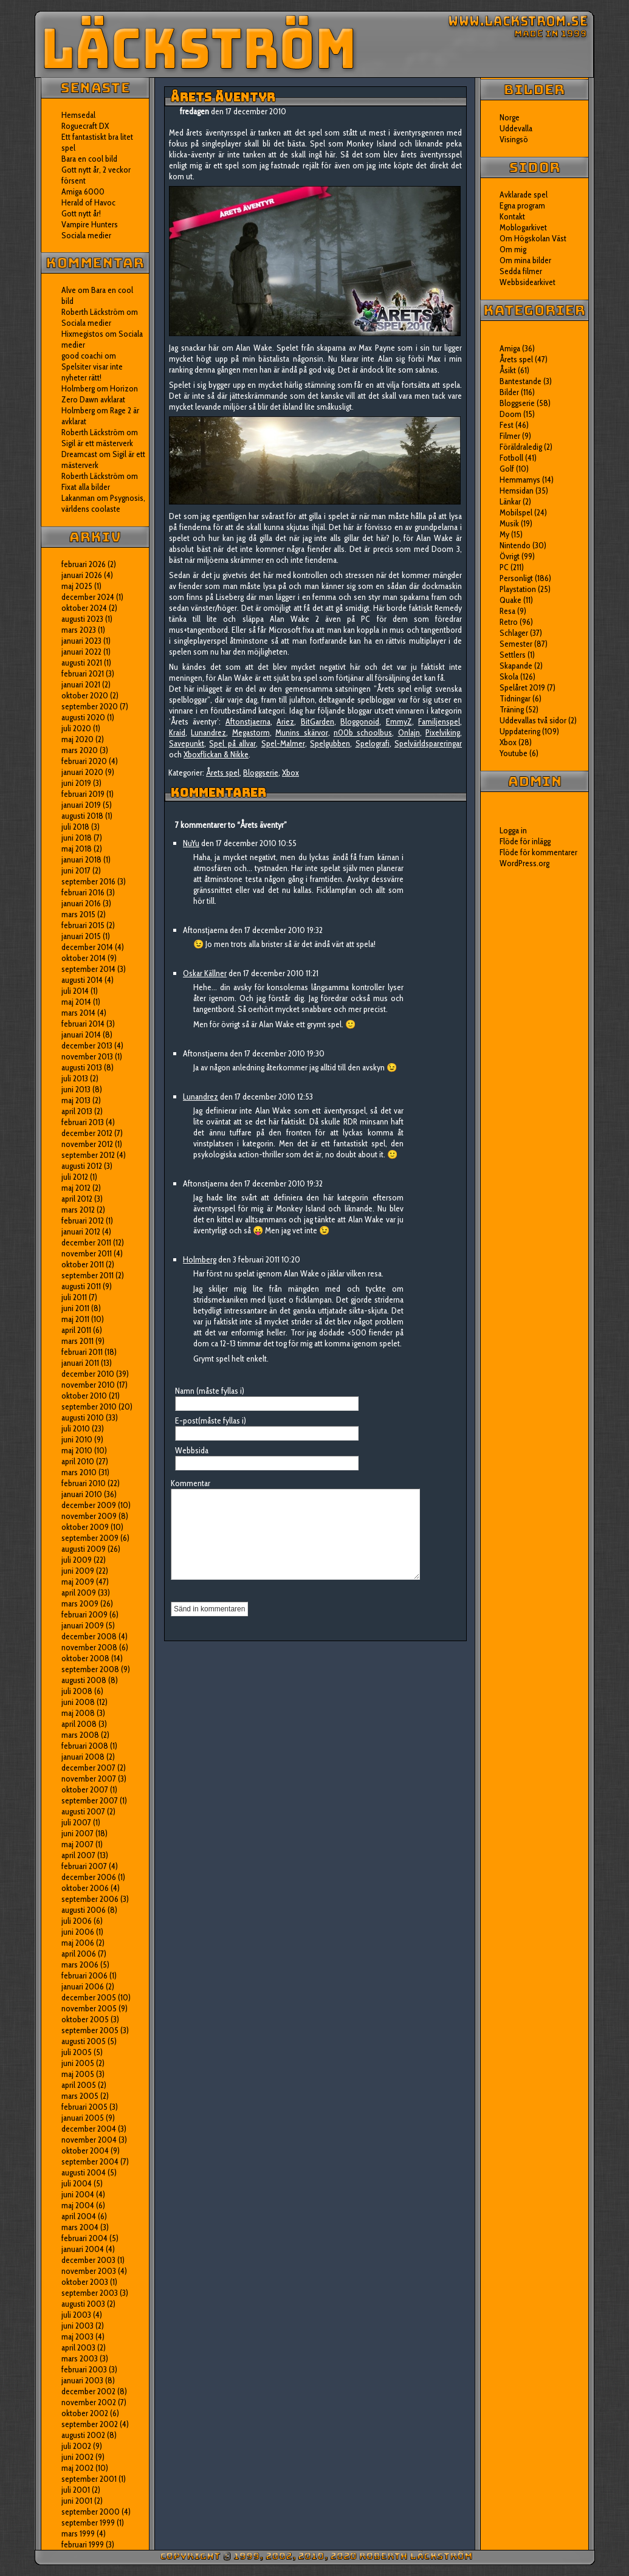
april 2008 (79, 1723)
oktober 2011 (82, 1264)
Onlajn (409, 732)
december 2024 (87, 596)
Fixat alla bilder (85, 486)
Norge (510, 117)
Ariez (285, 721)
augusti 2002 (83, 2435)
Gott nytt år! (81, 213)
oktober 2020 (84, 695)
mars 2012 (78, 1209)
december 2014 (87, 947)
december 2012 (86, 1133)
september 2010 (89, 1406)
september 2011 (87, 1275)
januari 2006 (82, 1986)
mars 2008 (80, 1734)
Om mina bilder (525, 260)
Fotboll (511, 457)
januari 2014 (81, 1034)
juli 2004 (76, 2183)
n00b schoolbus (363, 732)
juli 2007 (76, 1822)
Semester (516, 643)
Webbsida (191, 1450)
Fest (507, 424)
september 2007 (89, 1800)
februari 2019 (83, 793)
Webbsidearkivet (527, 282)
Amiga (510, 348)
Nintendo (515, 545)
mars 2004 (79, 2227)
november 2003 (88, 2270)
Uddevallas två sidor (533, 720)
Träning (512, 709)
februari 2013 (82, 1122)
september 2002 (89, 2424)
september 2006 (90, 1898)
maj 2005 (77, 2073)
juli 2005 (76, 2052)
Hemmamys (520, 479)
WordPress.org (524, 863)
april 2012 (76, 1198)
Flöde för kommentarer (538, 852)
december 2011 (86, 1242)
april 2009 (78, 1592)
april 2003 (78, 2347)
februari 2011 (82, 1351)
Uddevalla (516, 128)
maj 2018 (76, 848)
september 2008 (90, 1669)
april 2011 (76, 1329)
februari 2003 (84, 2369)
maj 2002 (77, 2467)
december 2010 (87, 1373)
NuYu (191, 843)
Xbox (290, 772)
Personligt (516, 578)
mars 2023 (78, 629)
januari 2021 (80, 684)
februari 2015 (83, 925)
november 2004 (89, 2139)
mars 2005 (79, 2095)
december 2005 (88, 1997)
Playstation (518, 589)
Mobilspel (516, 512)
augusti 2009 (83, 1548)
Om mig (513, 249)
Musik (509, 523)
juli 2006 (76, 1920)
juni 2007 (77, 1833)
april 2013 (76, 1111)
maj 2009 (77, 1581)
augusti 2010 (82, 1417)
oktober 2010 (84, 1395)
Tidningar (515, 698)
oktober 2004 (85, 2150)
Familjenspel (439, 721)
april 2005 (78, 2084)
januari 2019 (81, 804)
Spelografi (373, 743)
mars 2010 (79, 1472)
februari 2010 (83, 1483)
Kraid (177, 732)
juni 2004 (77, 2194)
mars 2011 (77, 1340)
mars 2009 (79, 1603)
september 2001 (89, 2478)
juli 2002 (76, 2445)
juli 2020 (76, 728)
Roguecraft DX (85, 125)
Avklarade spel (524, 194)
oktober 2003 (84, 2281)
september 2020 (89, 706)
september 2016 (88, 881)
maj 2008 (78, 1712)
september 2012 (88, 1154)
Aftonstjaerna (247, 721)
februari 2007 (84, 1866)
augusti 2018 (82, 815)
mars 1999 (78, 2533)
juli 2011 (74, 1297)
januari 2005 (82, 2117)
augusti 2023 (82, 618)
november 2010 (88, 1384)
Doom (510, 413)
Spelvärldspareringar (428, 743)
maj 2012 (76, 1187)
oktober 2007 (84, 1789)
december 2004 (88, 2128)
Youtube (514, 753)
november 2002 (88, 2402)
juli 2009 (76, 1559)
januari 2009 (82, 1625)
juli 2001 (75, 2489)
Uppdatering (520, 731)
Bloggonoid (359, 721)
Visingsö (514, 139)
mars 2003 (79, 2358)
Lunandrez (208, 732)
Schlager (514, 632)
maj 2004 (77, 2205)
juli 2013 (74, 1078)
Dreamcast (79, 454)
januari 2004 (82, 2249)
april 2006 (78, 1953)
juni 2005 (77, 2063)
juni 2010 (76, 1439)
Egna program (522, 205)
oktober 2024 (84, 607)
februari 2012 (82, 1220)
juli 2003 (76, 2314)
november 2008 (89, 1647)
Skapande (516, 665)
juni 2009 (77, 1570)
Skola (509, 676)
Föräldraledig (521, 446)
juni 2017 (76, 870)
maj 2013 (76, 1100)
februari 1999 (82, 2544)
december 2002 (88, 2391)
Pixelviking (442, 732)
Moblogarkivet (523, 227)
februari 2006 (84, 1975)
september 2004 (90, 2161)
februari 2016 (83, 892)
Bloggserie (260, 772)
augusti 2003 (83, 2303)
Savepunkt (186, 743)
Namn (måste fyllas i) (209, 1390)
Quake (510, 599)
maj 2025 (76, 585)
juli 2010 (75, 1428)
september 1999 (88, 2522)
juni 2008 (78, 1701)
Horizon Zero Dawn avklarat (99, 394)
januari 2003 (82, 2380)
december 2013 (86, 1045)
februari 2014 (83, 1023)
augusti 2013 (81, 1067)
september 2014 (88, 968)
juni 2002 (77, 2456)
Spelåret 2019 (522, 687)
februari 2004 (84, 2238)
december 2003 (88, 2259)
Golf (507, 468)
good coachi (82, 355)
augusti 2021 (81, 662)
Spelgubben (330, 743)
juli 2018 (75, 826)
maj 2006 (77, 1942)
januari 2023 (81, 640)
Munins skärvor (301, 732)
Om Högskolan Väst (533, 238)
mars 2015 (78, 914)
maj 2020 (77, 739)
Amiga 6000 (83, 191)
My (504, 534)
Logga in (513, 830)
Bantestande (520, 381)
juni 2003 (77, 2325)
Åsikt (508, 370)
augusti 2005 (83, 2041)
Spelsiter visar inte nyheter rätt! (92, 372)
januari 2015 (81, 936)
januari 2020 (82, 771)
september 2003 (89, 2292)
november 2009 (89, 1515)
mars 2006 (79, 1964)
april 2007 (78, 1855)
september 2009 (90, 1537)
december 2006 (88, 1877)
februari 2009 (84, 1614)
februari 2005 (84, 2106)
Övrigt (510, 556)
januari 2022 (81, 651)
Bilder (509, 392)
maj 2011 (75, 1319)
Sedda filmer (521, 271)
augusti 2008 (83, 1680)
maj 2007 (77, 1844)
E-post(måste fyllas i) (210, 1420)
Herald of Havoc (88, 202)
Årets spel (222, 772)
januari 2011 (80, 1362)
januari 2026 (81, 575)
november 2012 (87, 1143)
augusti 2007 (83, 1811)
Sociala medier (86, 235)
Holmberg (78, 410)
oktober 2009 (85, 1526)
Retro (509, 621)
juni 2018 (76, 837)
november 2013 (87, 1056)
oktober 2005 (85, 2019)
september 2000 (90, 2511)
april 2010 (77, 1461)
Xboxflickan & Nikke (216, 754)
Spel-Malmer (283, 743)
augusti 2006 (83, 1909)
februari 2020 (84, 761)
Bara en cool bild (89, 158)
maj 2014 (76, 1001)
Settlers (513, 654)
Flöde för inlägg (525, 841)
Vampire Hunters (89, 224)
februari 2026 (83, 564)
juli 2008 (76, 1691)
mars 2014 (78, 1012)
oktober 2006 (85, 1887)
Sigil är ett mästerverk (97, 443)
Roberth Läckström (93, 311)
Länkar (510, 501)
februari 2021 (82, 673)
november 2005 (89, 2008)
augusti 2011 (81, 1286)
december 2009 (88, 1505)
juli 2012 (74, 1176)
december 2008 (89, 1636)
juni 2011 (75, 1308)
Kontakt (512, 216)
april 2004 (78, 2216)
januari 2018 (81, 859)
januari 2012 (80, 1231)
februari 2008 (84, 1745)
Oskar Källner (205, 973)
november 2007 (88, 1778)
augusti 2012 (81, 1165)
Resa (507, 610)
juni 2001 (76, 2500)
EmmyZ (399, 721)
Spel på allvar (232, 743)
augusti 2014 (82, 979)
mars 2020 (79, 750)
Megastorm (251, 732)
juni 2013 (76, 1089)
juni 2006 (77, 1931)
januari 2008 (83, 1756)
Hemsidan (517, 490)
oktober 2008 (85, 1658)
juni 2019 (76, 782)
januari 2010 (81, 1494)
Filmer (510, 435)
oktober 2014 (83, 957)
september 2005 (90, 2030)
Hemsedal (78, 114)
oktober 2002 (84, 2413)
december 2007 (88, 1767)
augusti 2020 (83, 717)
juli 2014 (75, 990)
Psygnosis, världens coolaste (103, 503)
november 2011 (86, 1253)
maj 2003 (77, 2336)
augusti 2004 (83, 2172)
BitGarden (317, 721)
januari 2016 (81, 903)
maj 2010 (76, 1450)
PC (504, 567)
